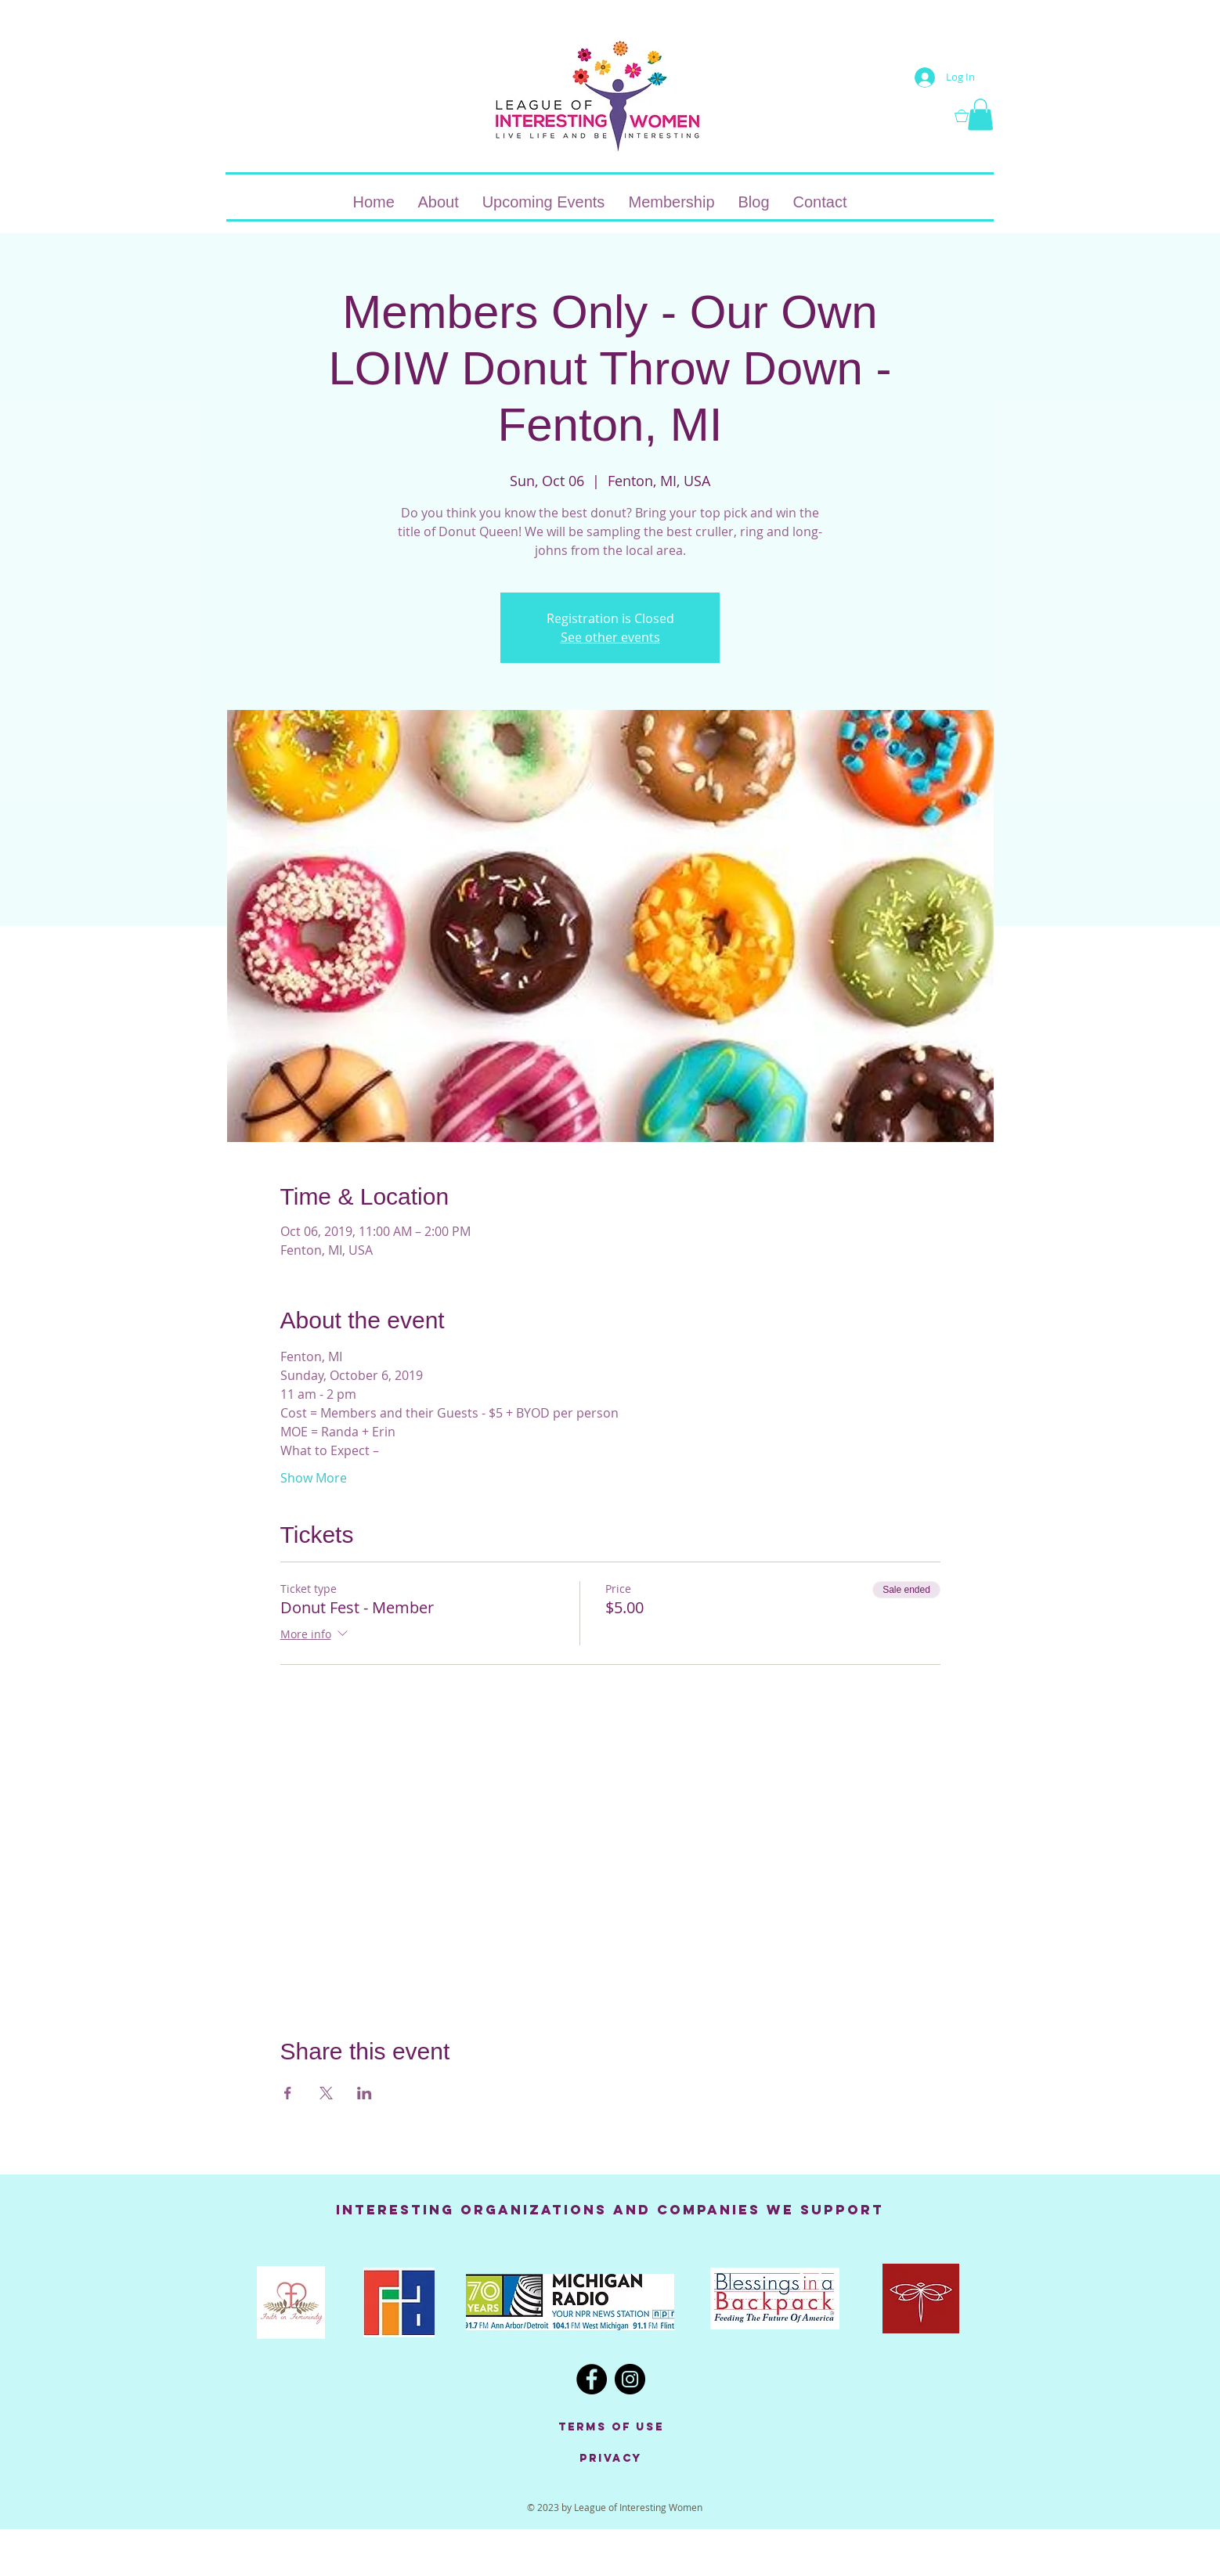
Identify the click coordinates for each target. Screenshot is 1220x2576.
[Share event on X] (326, 2093)
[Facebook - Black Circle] (591, 2379)
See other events (610, 637)
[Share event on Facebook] (287, 2093)
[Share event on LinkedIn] (364, 2093)
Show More (313, 1477)
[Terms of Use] (610, 2427)
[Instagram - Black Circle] (630, 2379)
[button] (974, 116)
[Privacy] (610, 2458)
